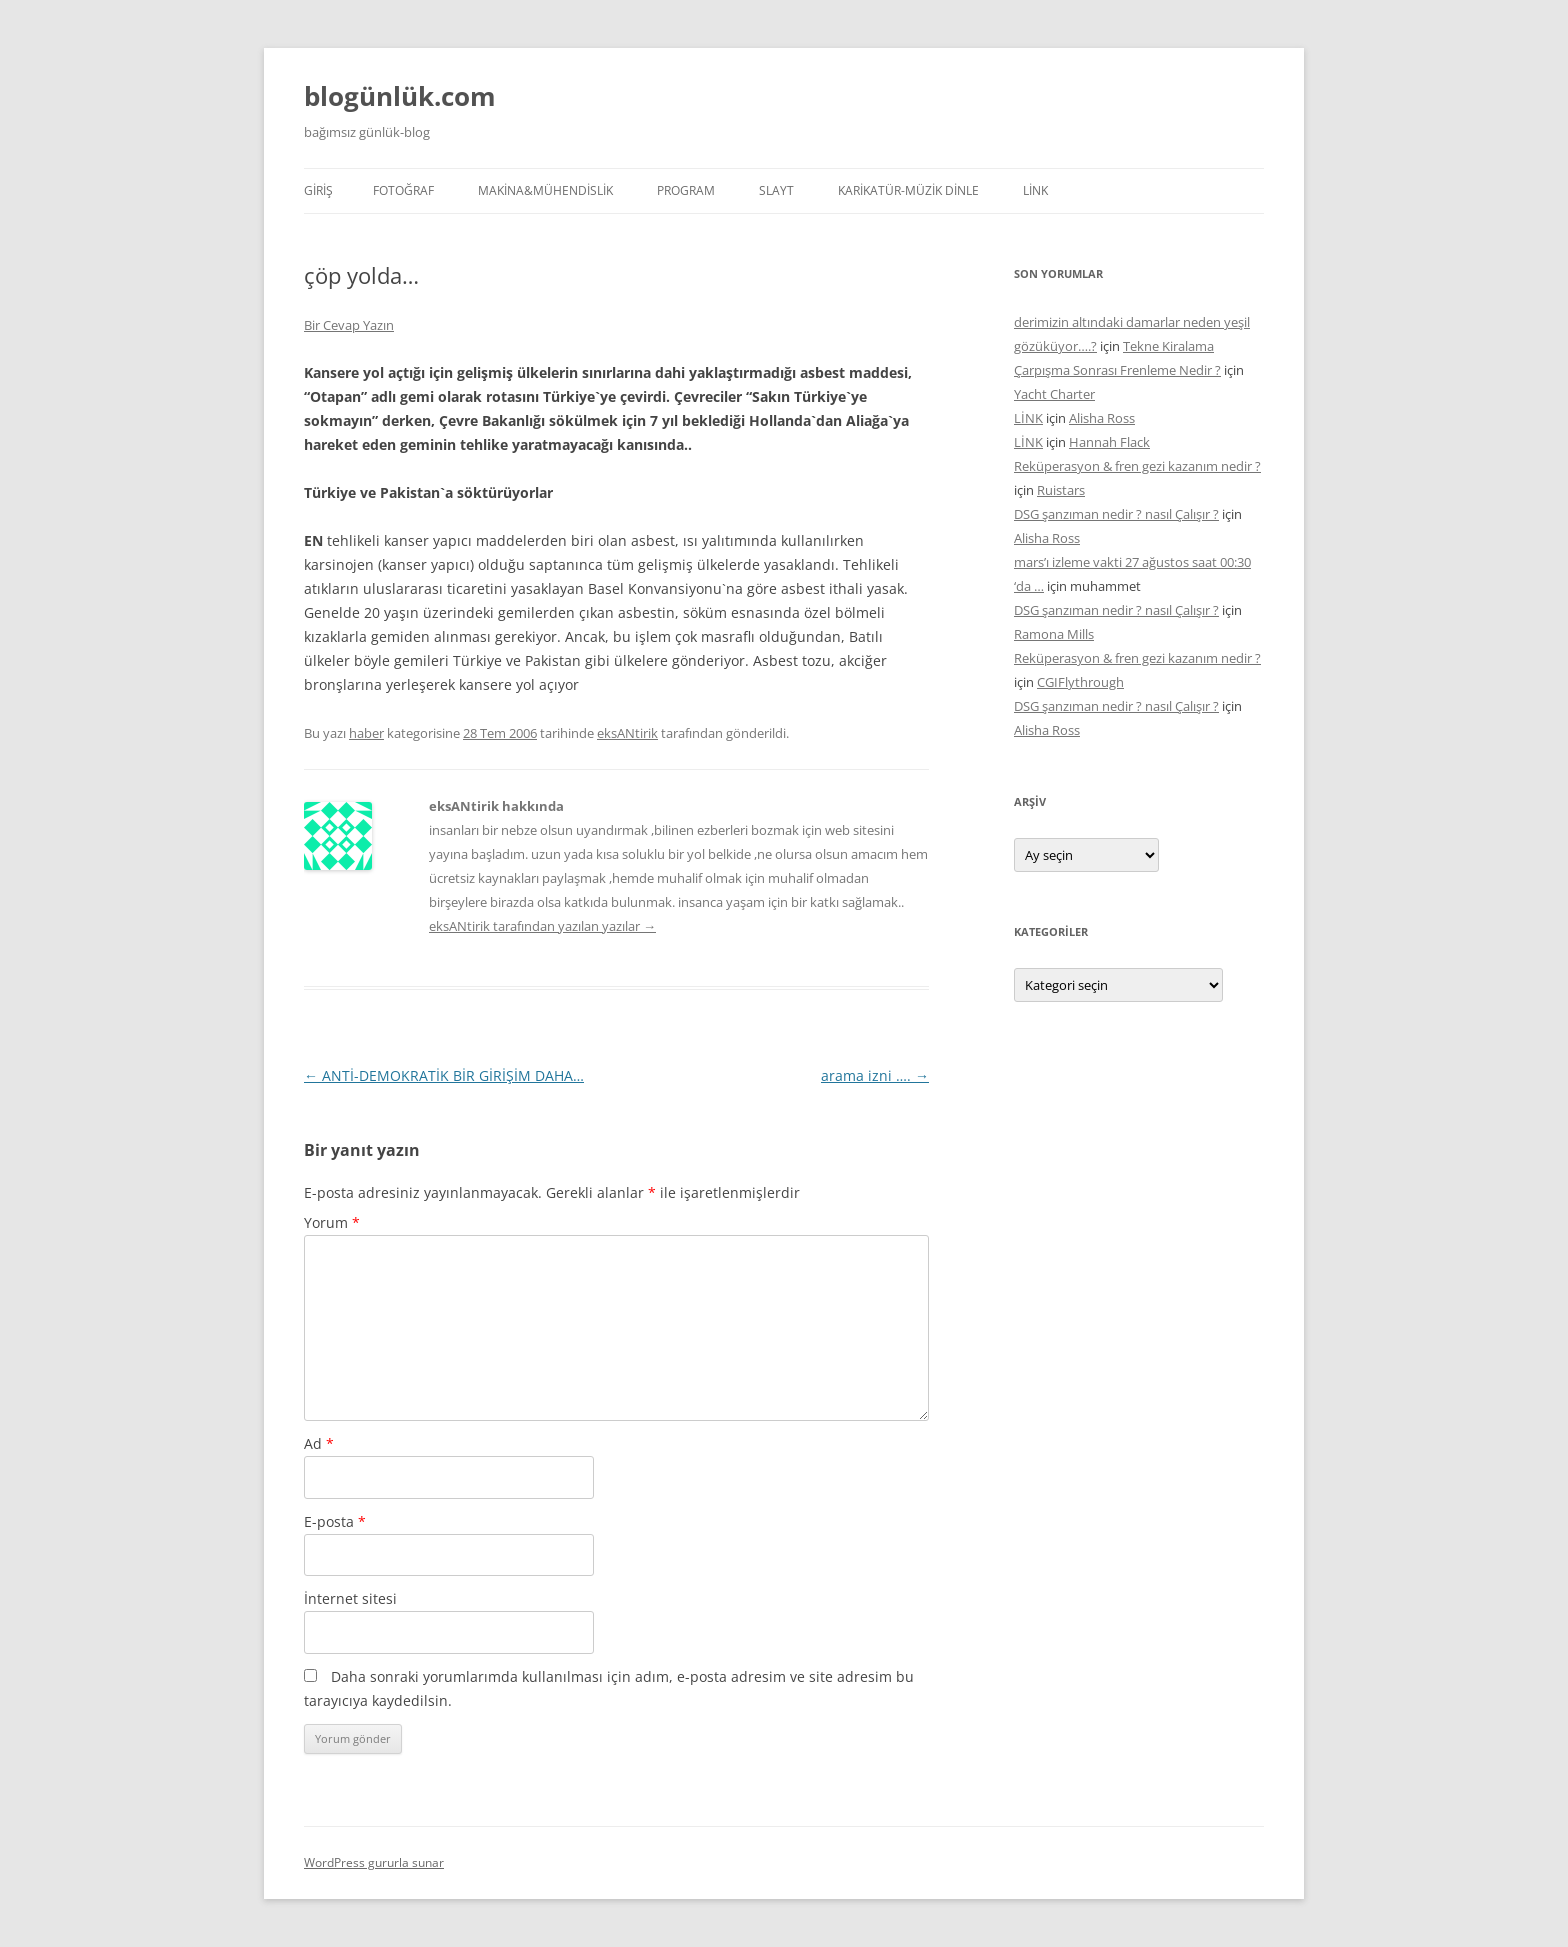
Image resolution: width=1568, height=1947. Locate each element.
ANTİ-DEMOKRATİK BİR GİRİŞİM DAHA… (444, 1075)
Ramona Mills (1054, 634)
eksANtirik (627, 733)
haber (366, 733)
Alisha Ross (1102, 418)
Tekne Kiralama (1168, 346)
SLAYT (776, 190)
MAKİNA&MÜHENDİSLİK (545, 190)
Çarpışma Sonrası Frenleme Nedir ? (1117, 370)
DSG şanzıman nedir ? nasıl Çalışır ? (1116, 514)
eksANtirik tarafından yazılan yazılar (542, 926)
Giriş (318, 190)
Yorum (332, 1222)
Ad (319, 1443)
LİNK (1035, 190)
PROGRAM (686, 190)
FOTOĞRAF (403, 190)
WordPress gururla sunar (374, 1862)
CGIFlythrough (1080, 682)
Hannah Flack (1109, 442)
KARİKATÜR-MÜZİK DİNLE (908, 190)
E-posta (335, 1521)
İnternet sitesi (350, 1598)
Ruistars (1061, 490)
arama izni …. (875, 1075)
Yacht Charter (1054, 394)
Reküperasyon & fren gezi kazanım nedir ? (1137, 466)
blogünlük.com (400, 96)
